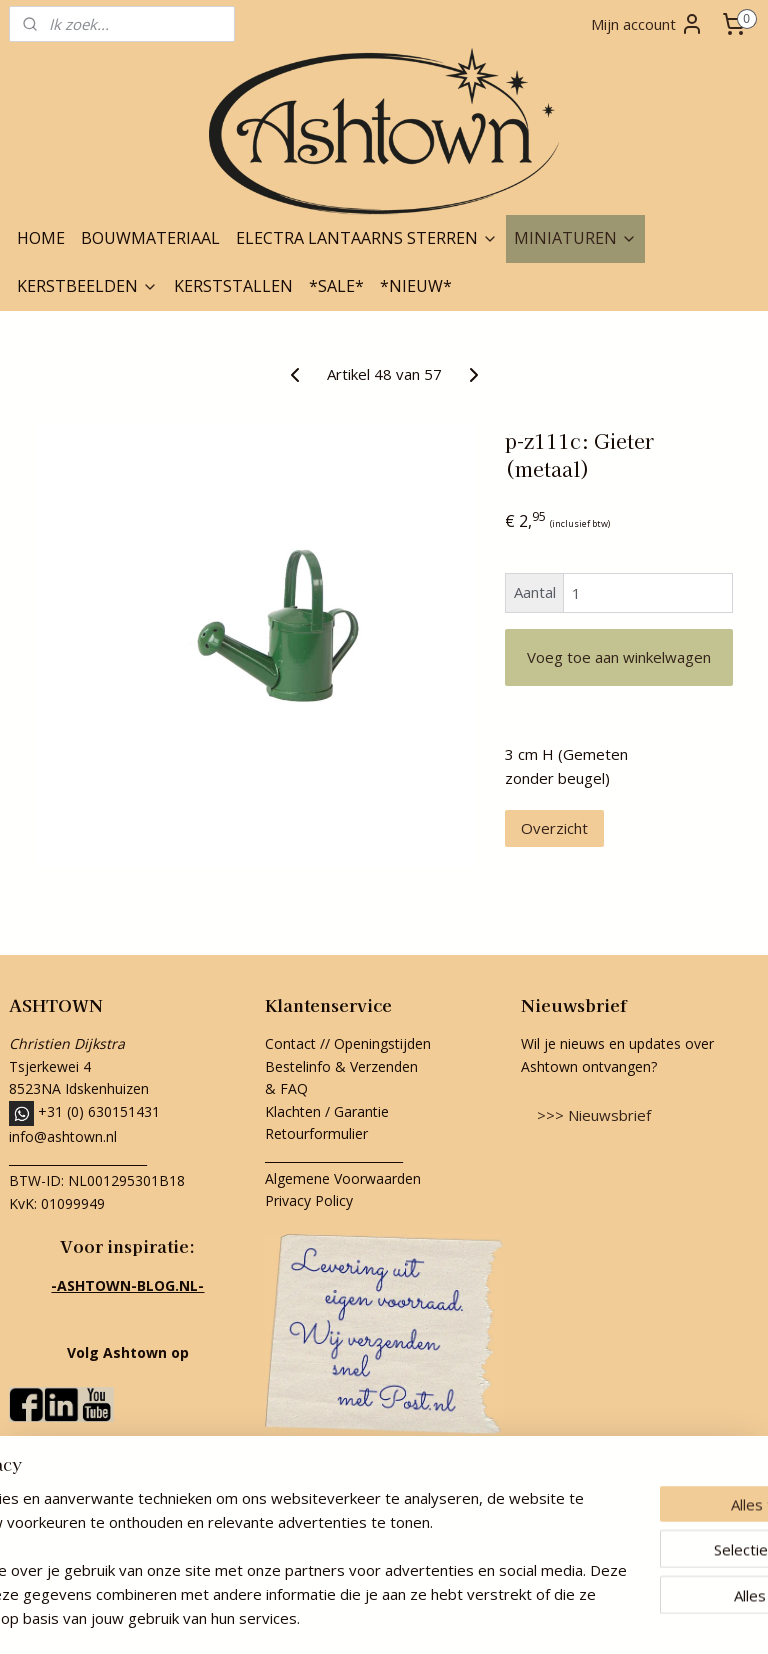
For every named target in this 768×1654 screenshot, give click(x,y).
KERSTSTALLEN (233, 286)
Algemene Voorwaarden (343, 1178)
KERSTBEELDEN (87, 286)
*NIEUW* (416, 286)
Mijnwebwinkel (587, 1617)
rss (336, 1617)
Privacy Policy (309, 1200)
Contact (290, 1043)
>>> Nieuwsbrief (594, 1115)
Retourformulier (318, 1133)
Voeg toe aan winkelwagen (619, 657)
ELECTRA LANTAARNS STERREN (367, 238)
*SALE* (336, 286)
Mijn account (647, 24)
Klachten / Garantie (327, 1111)
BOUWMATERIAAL (150, 238)
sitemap (294, 1617)
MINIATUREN (575, 238)
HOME (41, 238)
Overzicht (554, 828)
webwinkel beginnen (413, 1617)
